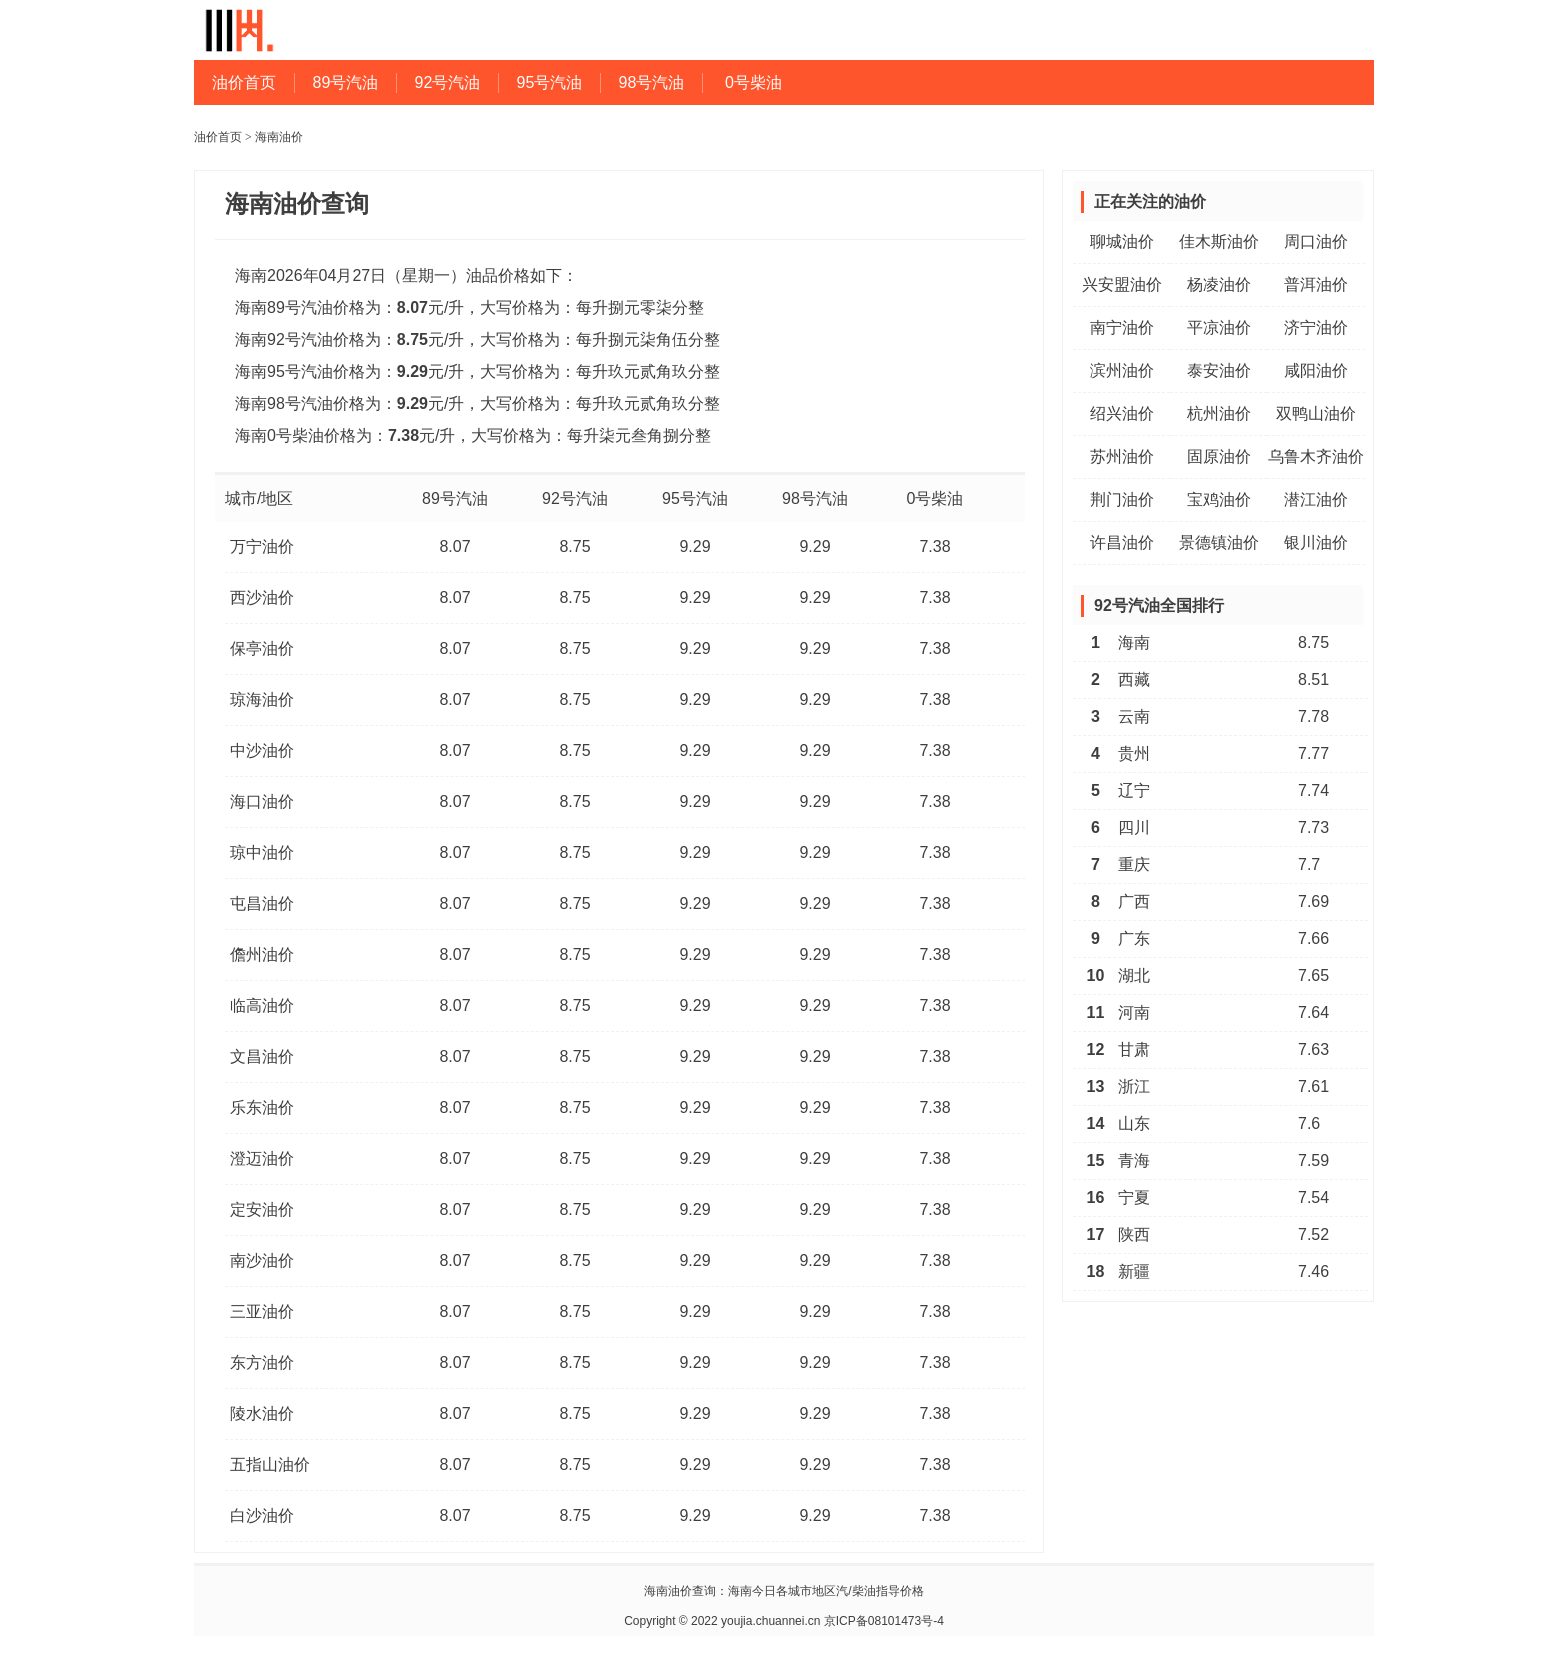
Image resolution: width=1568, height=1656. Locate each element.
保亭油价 (262, 648)
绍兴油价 (1122, 413)
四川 (1134, 827)
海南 (1134, 642)
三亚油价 (262, 1311)
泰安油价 (1219, 370)
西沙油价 (262, 597)
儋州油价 (262, 954)
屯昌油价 (262, 903)
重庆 (1134, 864)
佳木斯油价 (1219, 241)
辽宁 (1134, 790)
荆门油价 (1122, 499)
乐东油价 (262, 1107)
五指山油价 (270, 1464)
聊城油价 (1122, 241)
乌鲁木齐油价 (1316, 456)
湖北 (1134, 975)
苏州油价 (1122, 456)
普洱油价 (1316, 284)
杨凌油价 (1219, 284)
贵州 (1134, 753)
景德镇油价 (1219, 542)
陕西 (1134, 1234)
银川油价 (1316, 542)
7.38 (934, 546)
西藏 (1134, 679)
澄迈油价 (262, 1158)
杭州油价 (1219, 413)
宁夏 (1134, 1197)
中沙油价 (262, 750)
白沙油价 (262, 1515)
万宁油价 (262, 546)
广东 (1134, 938)
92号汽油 (448, 82)
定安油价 (262, 1209)
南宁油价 (1122, 327)
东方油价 (262, 1362)
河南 (1134, 1012)
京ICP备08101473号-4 (884, 1621)
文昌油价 (262, 1056)
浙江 (1134, 1086)
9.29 (694, 546)
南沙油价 (262, 1260)
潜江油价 (1316, 499)
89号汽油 (346, 82)
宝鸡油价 (1219, 499)
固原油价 (1219, 456)
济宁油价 (1316, 327)
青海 (1134, 1160)
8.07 (454, 546)
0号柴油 (753, 82)
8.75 (574, 546)
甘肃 (1134, 1049)
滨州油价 (1122, 370)
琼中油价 (262, 852)
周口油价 (1316, 241)
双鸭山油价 (1316, 413)
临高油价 (262, 1005)
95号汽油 (550, 82)
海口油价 (262, 801)
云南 (1134, 716)
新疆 (1134, 1271)
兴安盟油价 (1122, 284)
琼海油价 (262, 699)
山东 (1134, 1123)
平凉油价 (1219, 327)
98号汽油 (652, 82)
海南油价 (279, 137)
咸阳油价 (1316, 370)
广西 (1134, 901)
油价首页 (244, 82)
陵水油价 (262, 1413)
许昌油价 (1122, 542)
